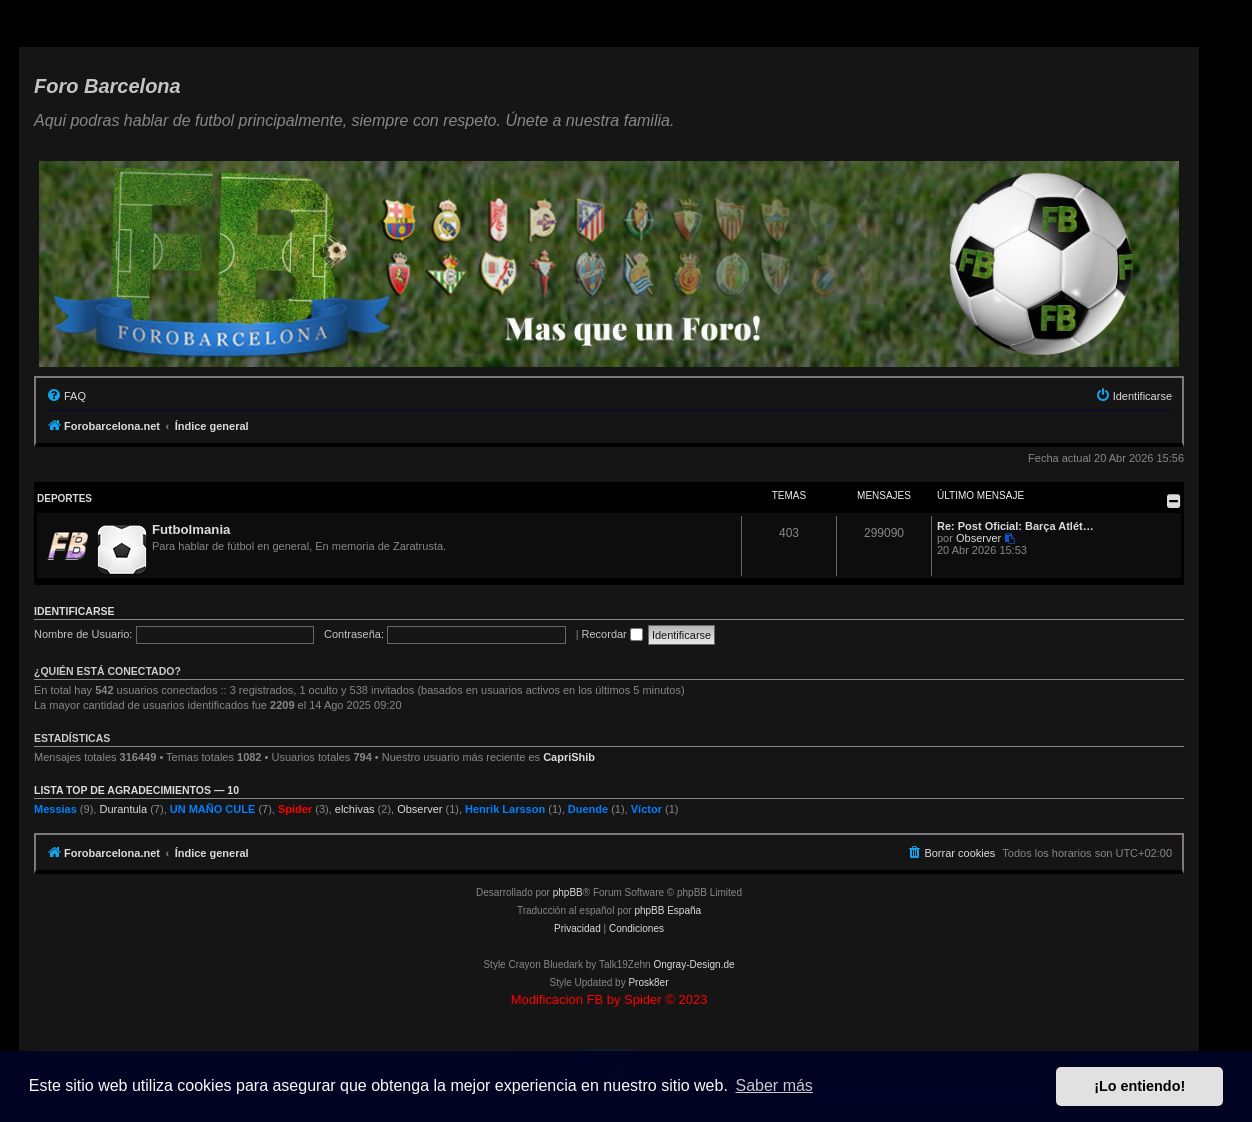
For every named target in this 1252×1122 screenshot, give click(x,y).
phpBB (568, 892)
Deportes (64, 498)
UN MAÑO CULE (213, 809)
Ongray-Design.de (693, 964)
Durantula (123, 809)
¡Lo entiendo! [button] (1139, 1086)
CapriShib (569, 757)
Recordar (612, 634)
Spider (295, 809)
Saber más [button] (774, 1085)
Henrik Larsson (505, 809)
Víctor (646, 809)
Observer (978, 538)
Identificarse (74, 611)
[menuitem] (66, 396)
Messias (55, 809)
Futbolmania (191, 529)
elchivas (355, 809)
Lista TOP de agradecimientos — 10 (136, 790)
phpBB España (667, 910)
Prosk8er (648, 982)
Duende (588, 809)
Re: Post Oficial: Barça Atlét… (1015, 526)
